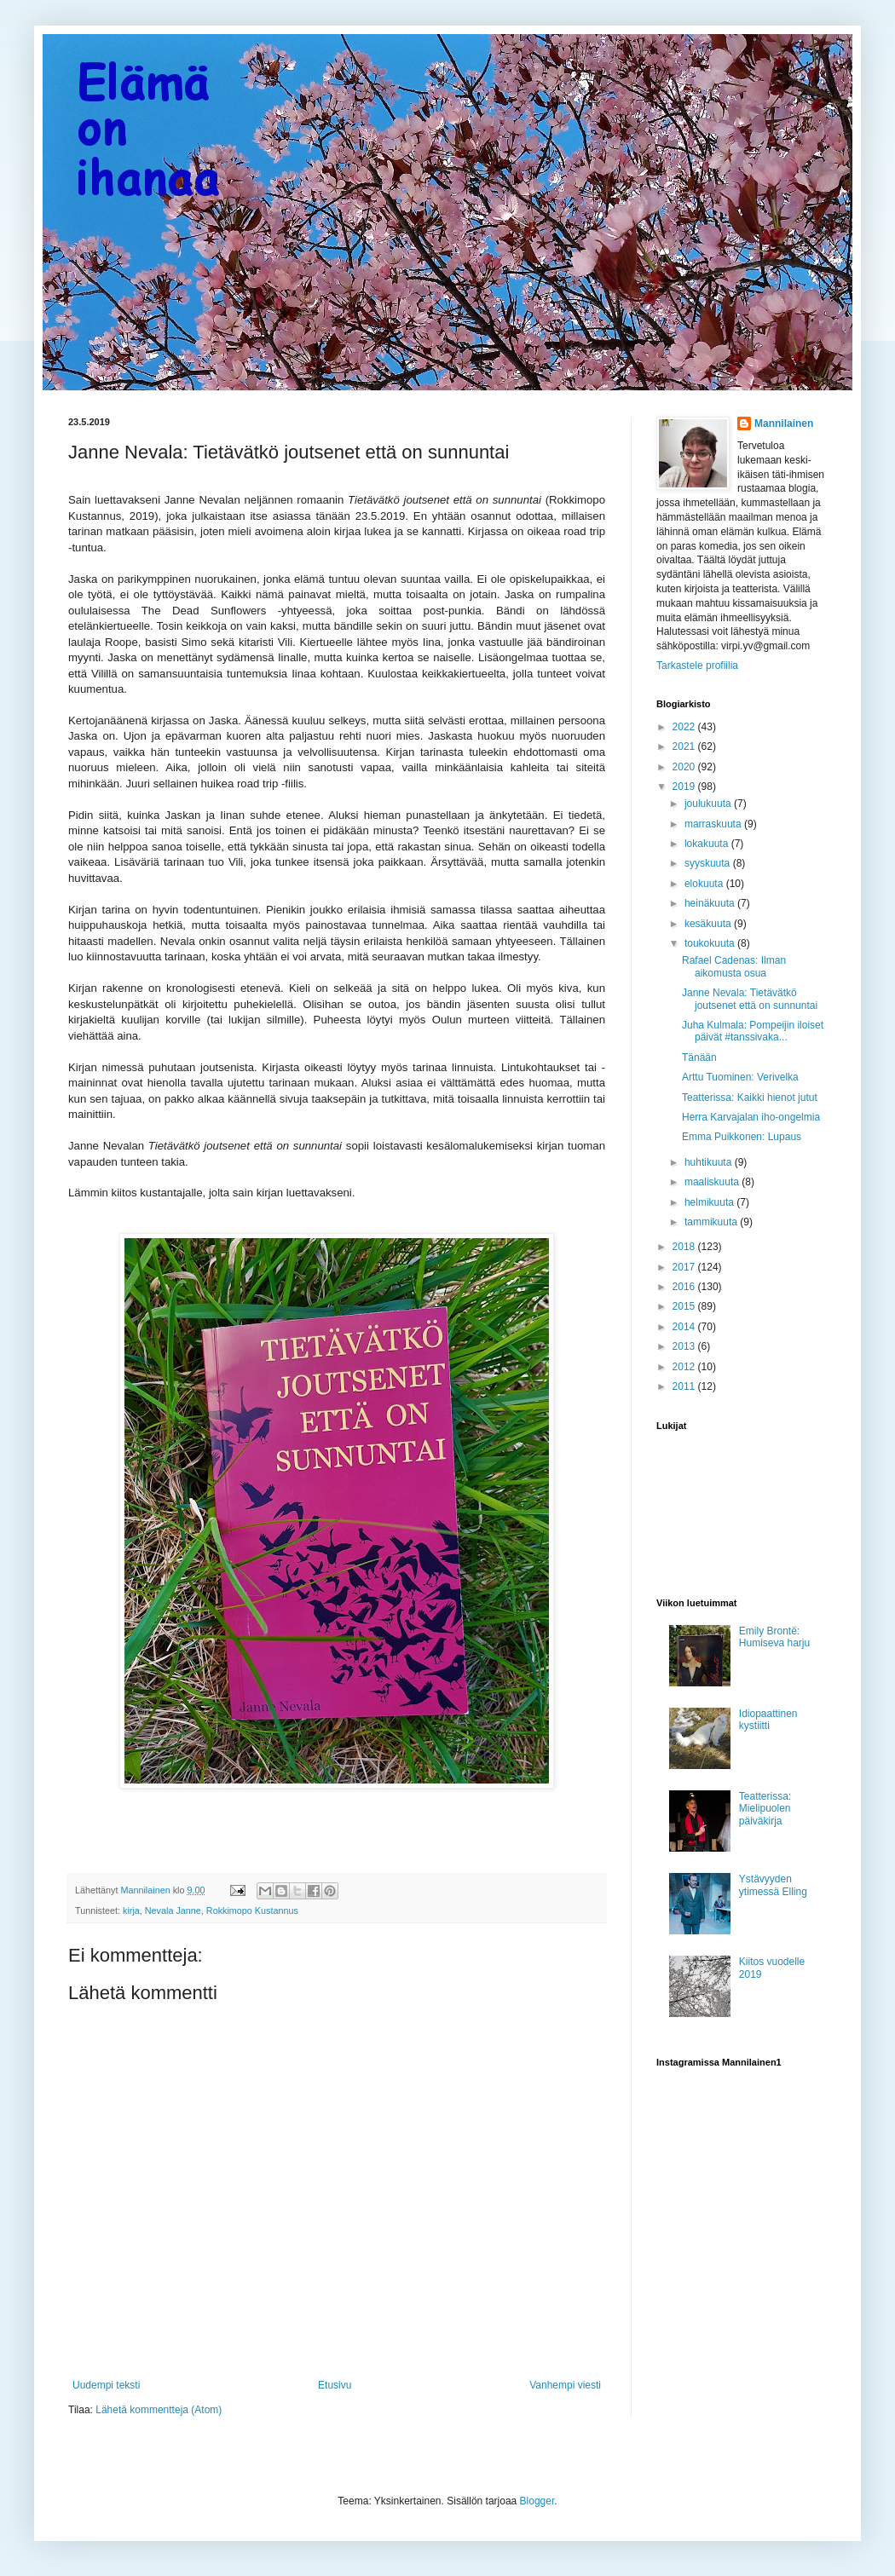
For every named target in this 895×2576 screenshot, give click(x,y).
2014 (685, 1327)
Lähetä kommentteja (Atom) (158, 2410)
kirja (131, 1910)
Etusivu (334, 2385)
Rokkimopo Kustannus (252, 1910)
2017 (685, 1267)
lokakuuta (707, 844)
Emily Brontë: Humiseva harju (774, 1637)
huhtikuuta (709, 1162)
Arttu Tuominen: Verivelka (740, 1077)
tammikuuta (712, 1222)
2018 (685, 1247)
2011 (685, 1386)
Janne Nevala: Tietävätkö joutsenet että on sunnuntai (749, 999)
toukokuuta (710, 943)
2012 (685, 1367)
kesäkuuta (709, 924)
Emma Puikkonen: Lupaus (741, 1137)
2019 (685, 786)
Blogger (537, 2501)
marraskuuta (714, 824)
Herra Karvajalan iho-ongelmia (751, 1117)
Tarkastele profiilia (697, 665)
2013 (685, 1346)
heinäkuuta (710, 903)
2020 (685, 767)
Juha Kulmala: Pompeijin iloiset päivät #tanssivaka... (752, 1031)
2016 (685, 1287)
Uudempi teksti (106, 2385)
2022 (685, 727)
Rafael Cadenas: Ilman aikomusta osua (734, 966)
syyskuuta (708, 863)
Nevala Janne (173, 1910)
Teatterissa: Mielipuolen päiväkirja (765, 1808)
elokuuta (705, 884)
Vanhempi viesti (565, 2385)
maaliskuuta (713, 1182)
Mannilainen (783, 423)
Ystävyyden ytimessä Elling (773, 1885)
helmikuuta (710, 1202)
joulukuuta (709, 804)
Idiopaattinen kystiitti (768, 1720)
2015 (685, 1306)
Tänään (699, 1057)
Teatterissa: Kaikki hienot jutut (749, 1098)
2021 (685, 746)
